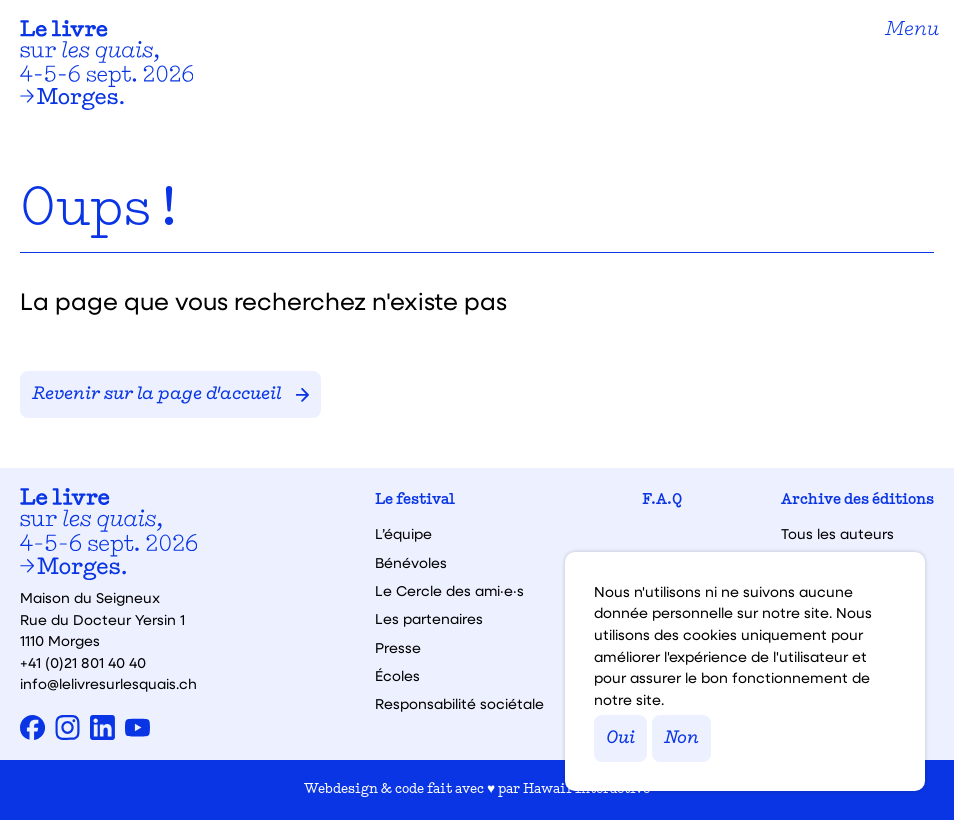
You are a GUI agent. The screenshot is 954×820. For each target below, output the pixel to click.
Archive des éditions (857, 500)
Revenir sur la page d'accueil (170, 394)
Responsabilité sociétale (459, 704)
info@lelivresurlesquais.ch (108, 683)
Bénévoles (411, 563)
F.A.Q (662, 500)
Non (681, 738)
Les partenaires (429, 619)
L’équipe (403, 534)
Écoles (397, 676)
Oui (620, 738)
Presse (398, 648)
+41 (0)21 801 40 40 (83, 662)
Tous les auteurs (837, 534)
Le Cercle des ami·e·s (449, 591)
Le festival (415, 500)
